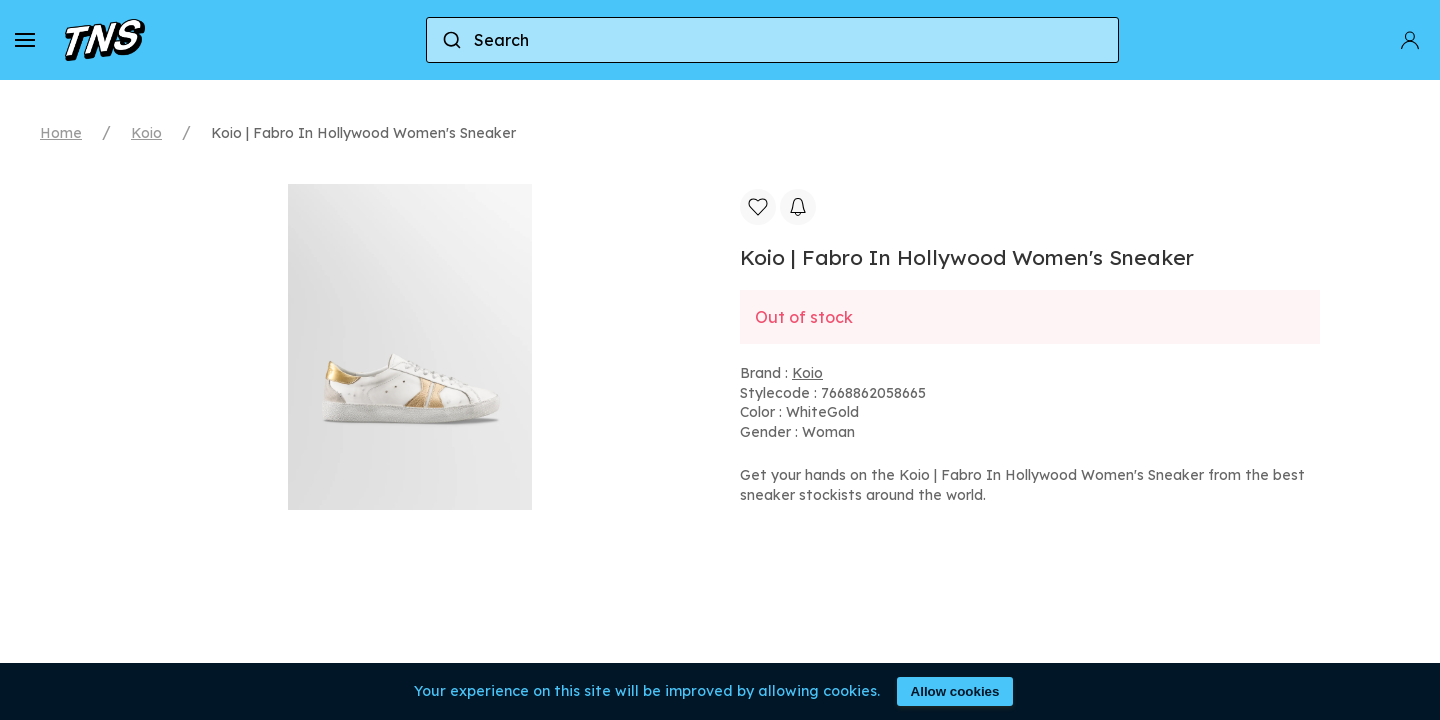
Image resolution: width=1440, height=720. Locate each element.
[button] (25, 40)
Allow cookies (955, 691)
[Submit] (450, 40)
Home (61, 133)
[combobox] (772, 40)
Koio (146, 133)
